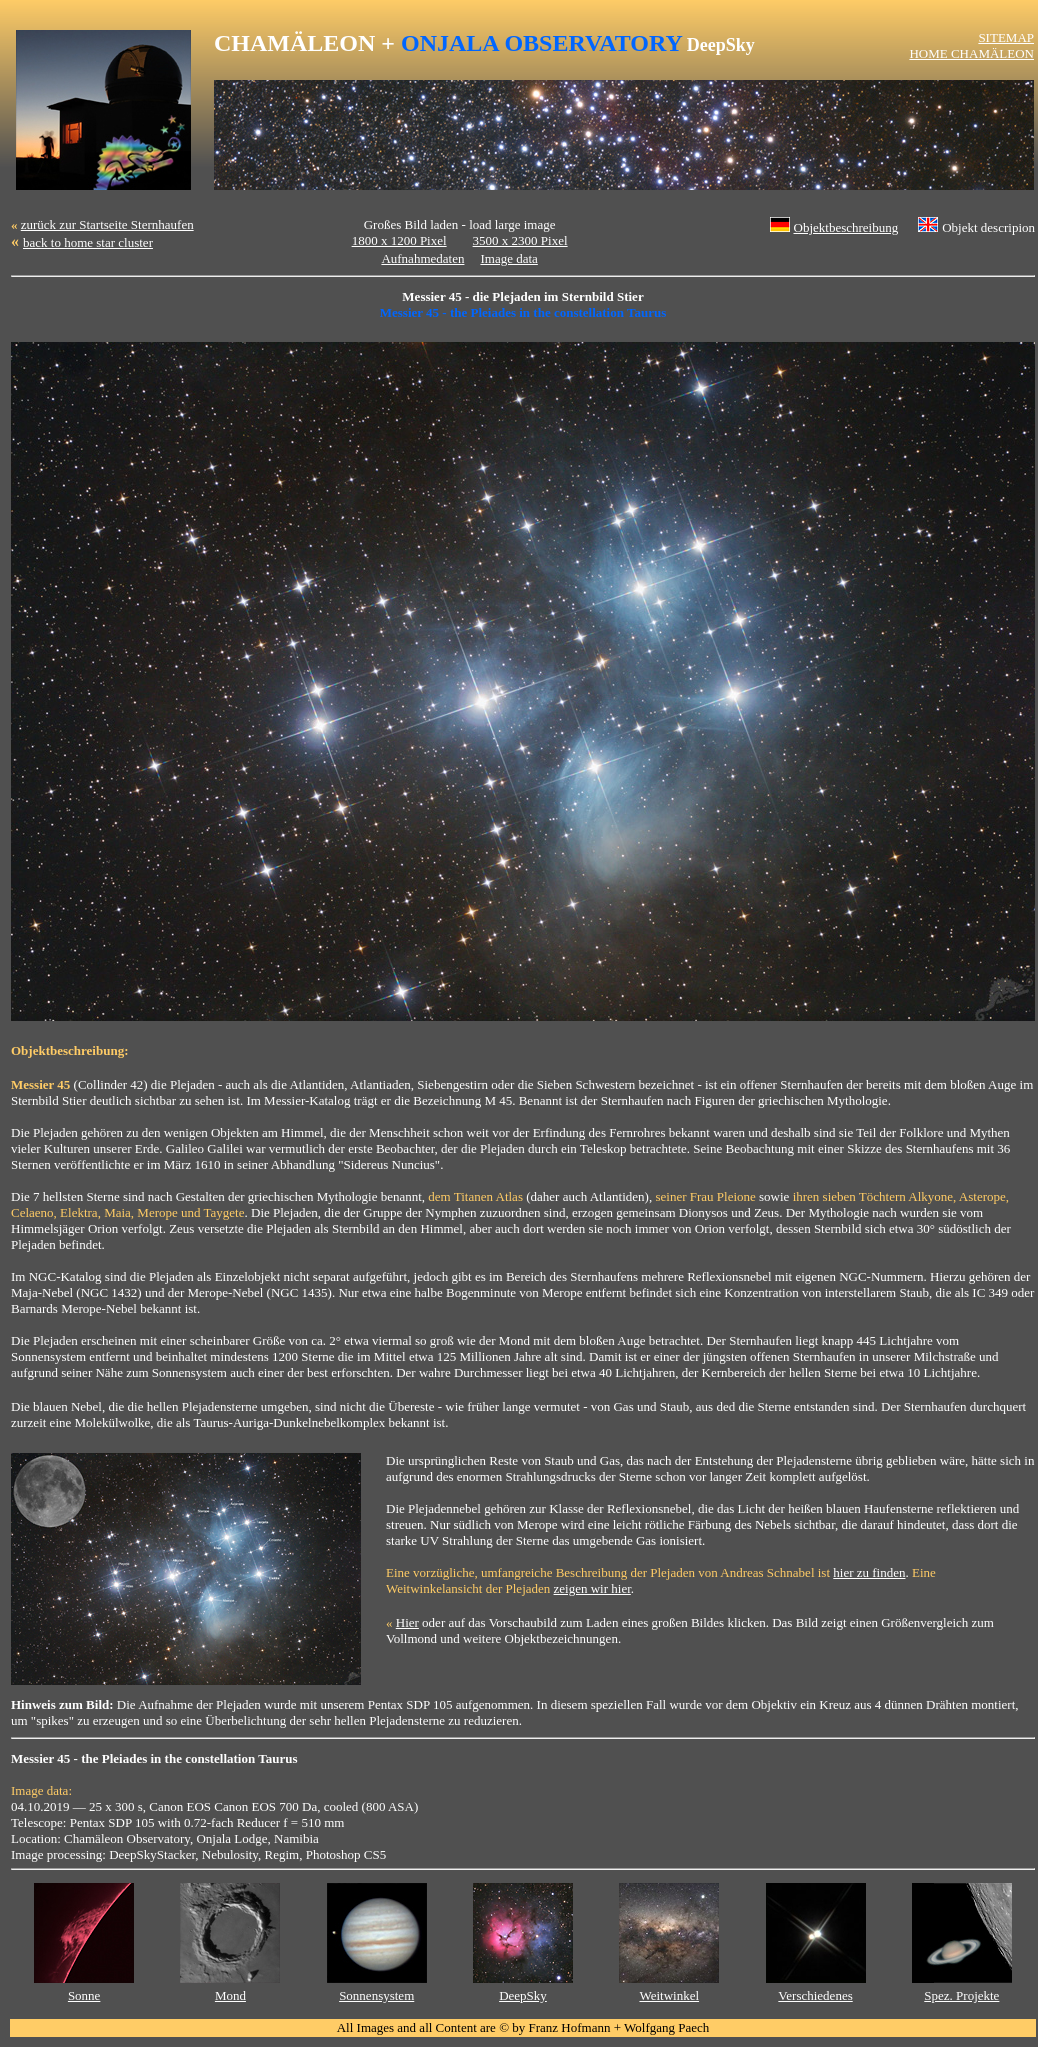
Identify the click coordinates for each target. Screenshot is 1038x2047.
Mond (230, 1995)
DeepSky (523, 1995)
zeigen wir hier (592, 1588)
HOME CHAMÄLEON (971, 53)
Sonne (84, 1995)
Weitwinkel (669, 1995)
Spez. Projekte (961, 1995)
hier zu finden (869, 1572)
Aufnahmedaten (422, 258)
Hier (407, 1622)
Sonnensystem (376, 1995)
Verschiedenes (815, 1995)
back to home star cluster (88, 242)
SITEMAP (1006, 37)
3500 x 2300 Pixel (520, 240)
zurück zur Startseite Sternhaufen (107, 224)
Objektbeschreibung (846, 227)
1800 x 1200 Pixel (399, 240)
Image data (508, 258)
